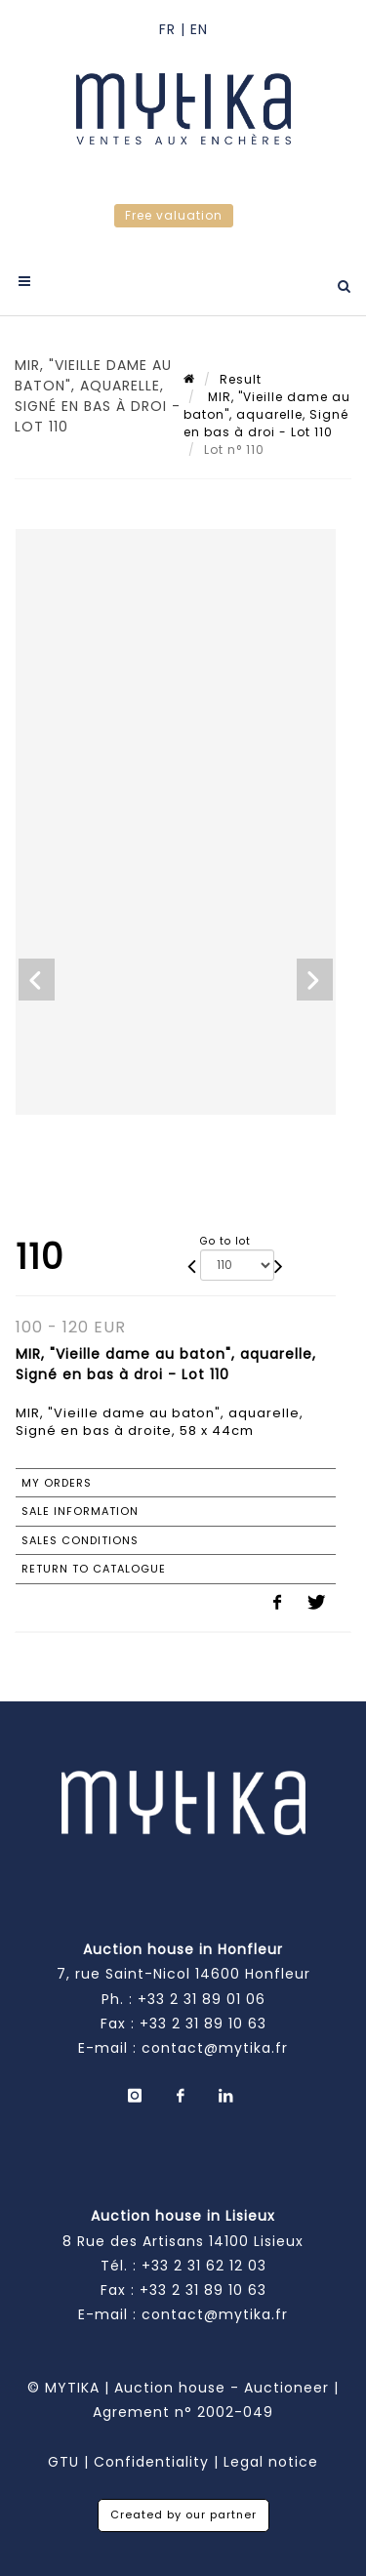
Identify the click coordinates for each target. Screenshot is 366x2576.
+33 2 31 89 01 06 (201, 1999)
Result (241, 379)
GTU (63, 2462)
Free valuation (174, 215)
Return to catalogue (93, 1568)
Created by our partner (183, 2514)
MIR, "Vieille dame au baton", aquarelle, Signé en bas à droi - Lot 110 (266, 414)
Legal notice (271, 2462)
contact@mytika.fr (215, 2048)
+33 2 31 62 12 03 (204, 2265)
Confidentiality (151, 2462)
